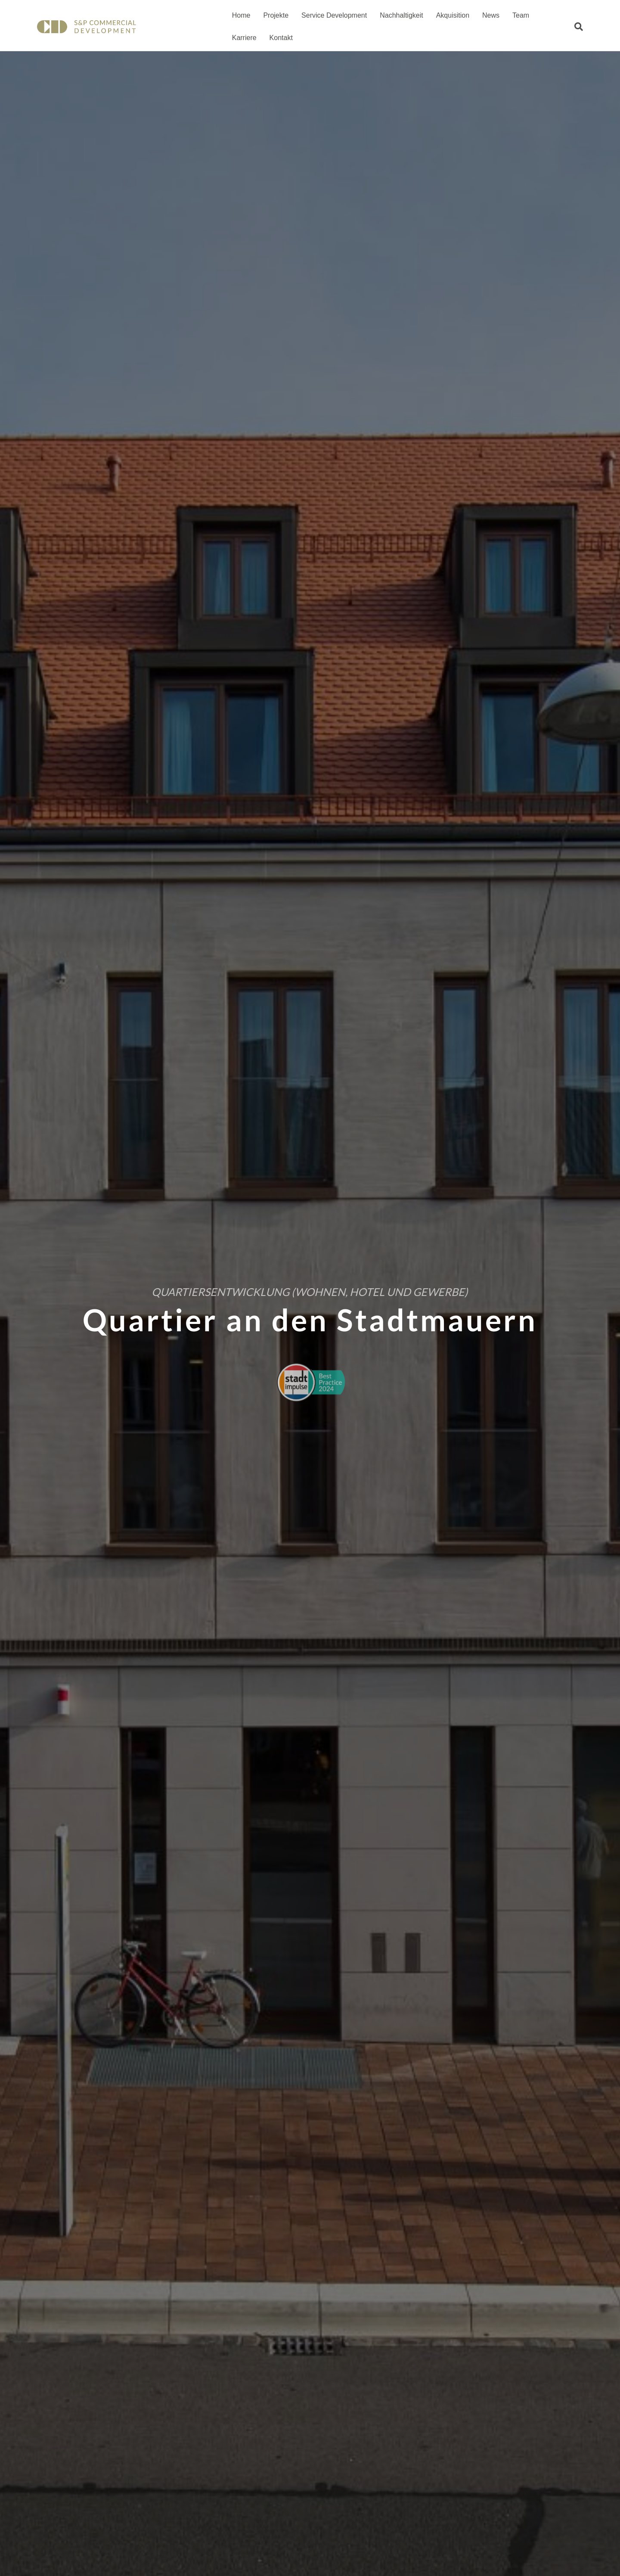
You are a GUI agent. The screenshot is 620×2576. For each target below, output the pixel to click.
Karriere (552, 15)
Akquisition (450, 15)
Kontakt (241, 37)
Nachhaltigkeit (399, 15)
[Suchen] (581, 27)
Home (239, 15)
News (488, 15)
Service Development (332, 15)
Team (518, 15)
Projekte (274, 15)
